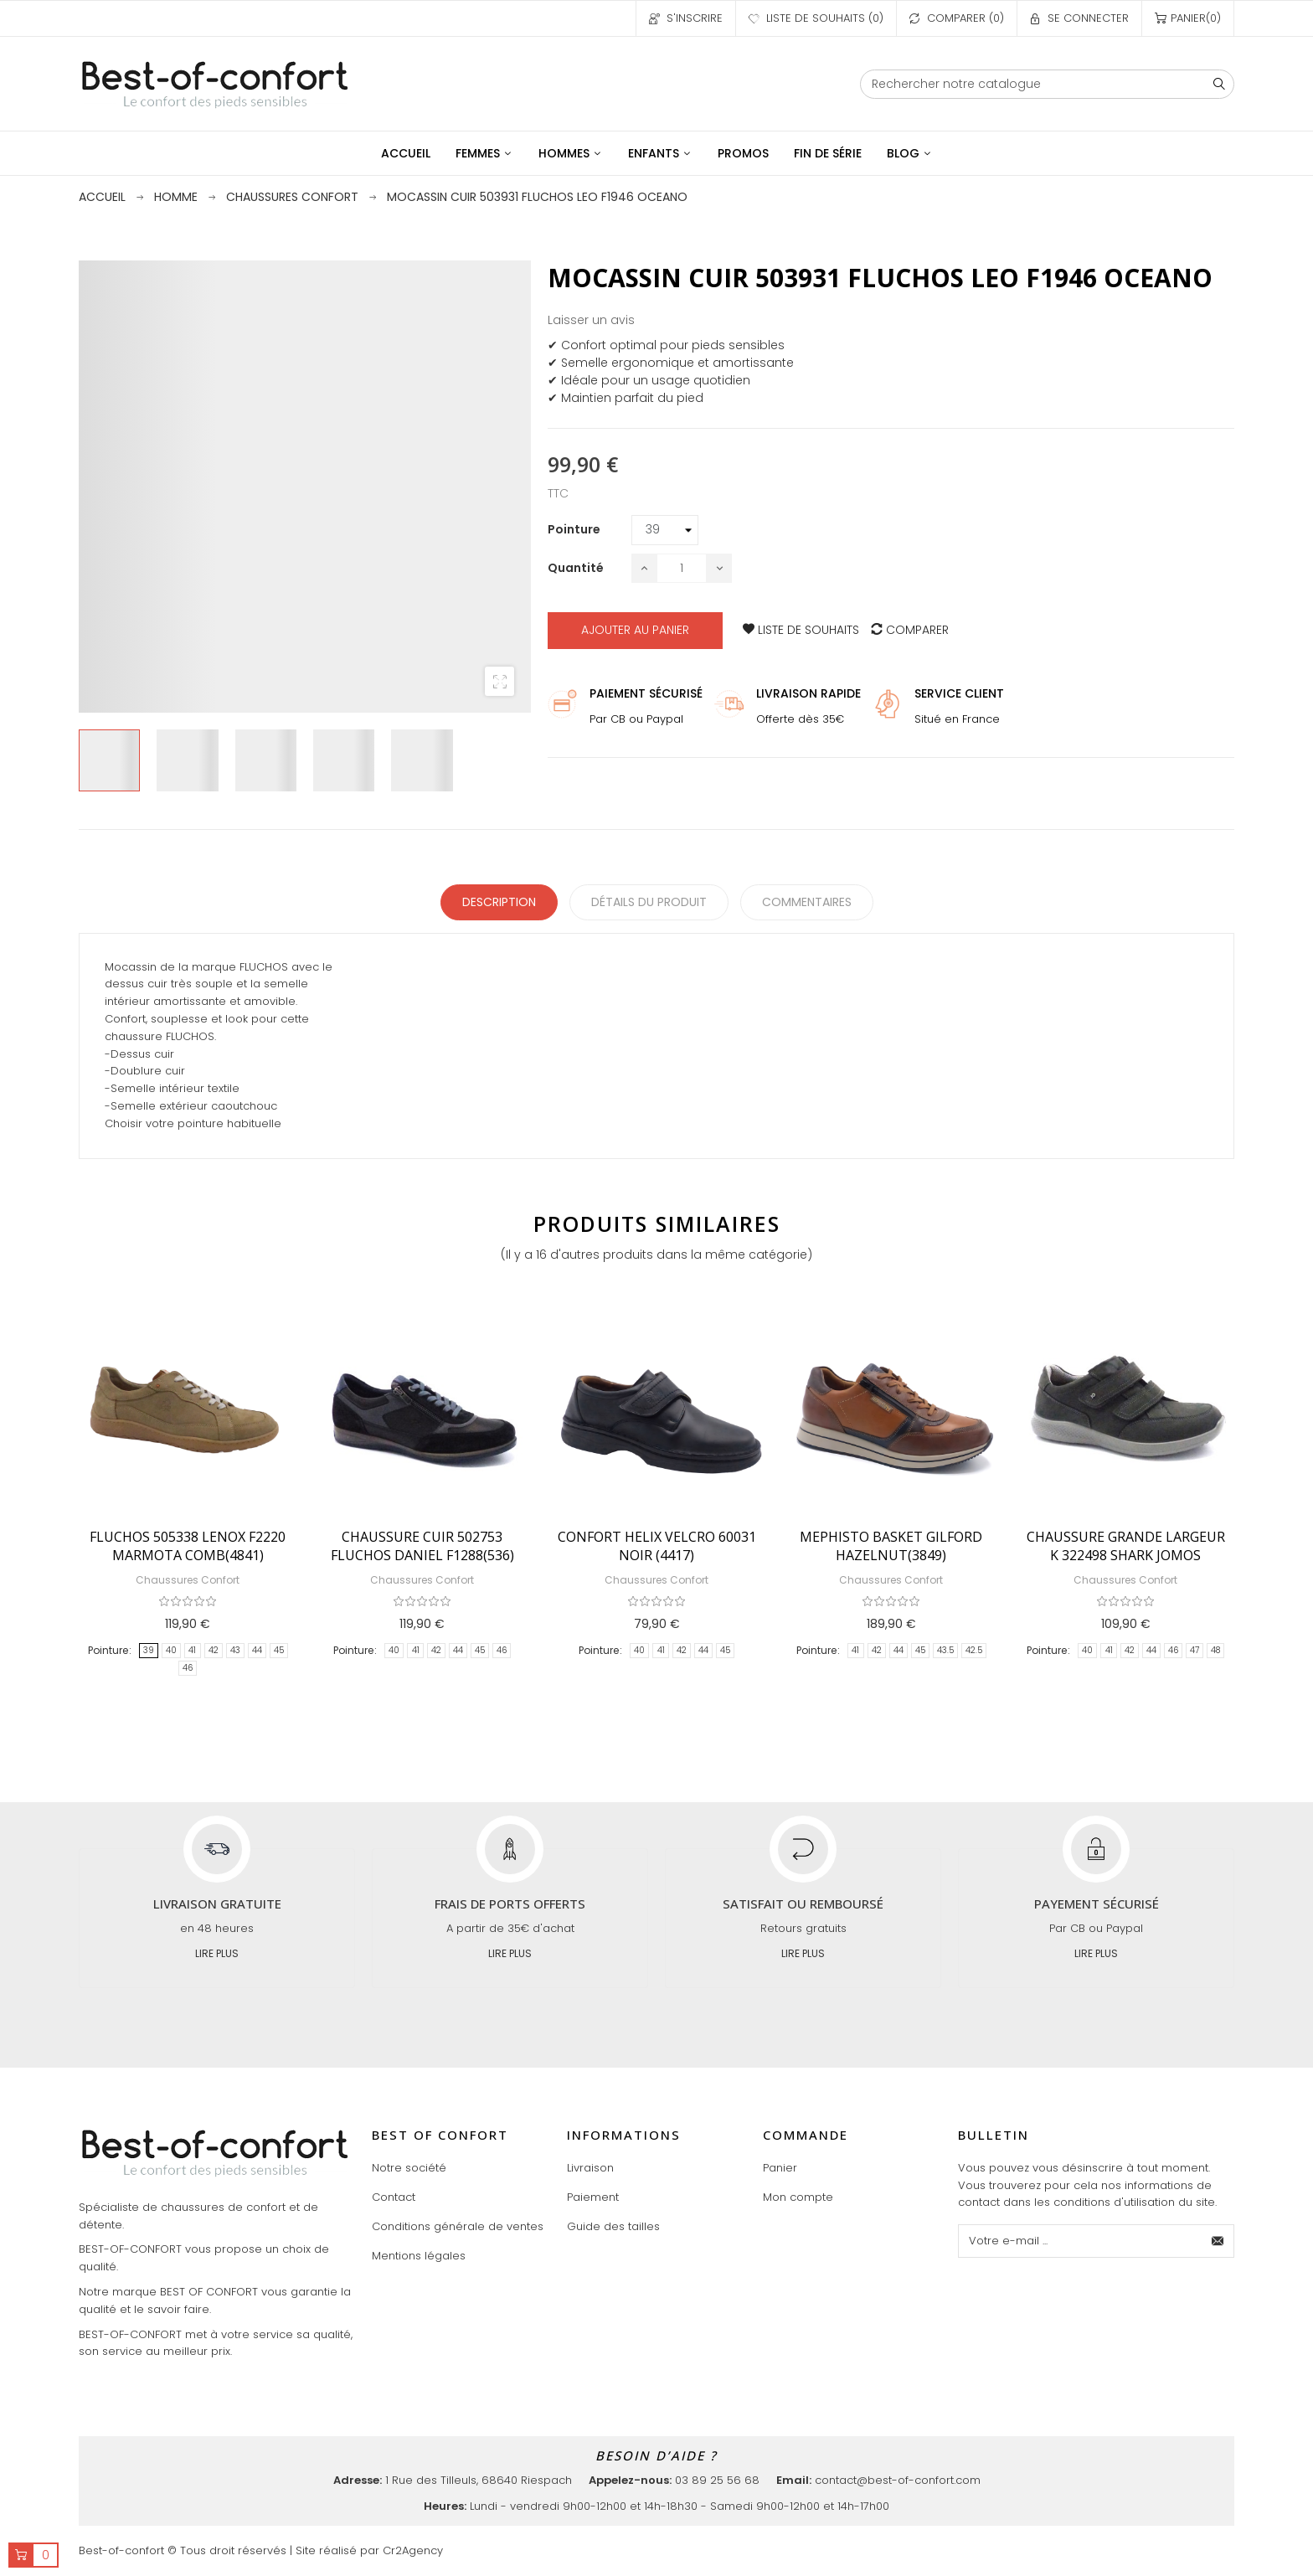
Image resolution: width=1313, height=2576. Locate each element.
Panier (780, 2168)
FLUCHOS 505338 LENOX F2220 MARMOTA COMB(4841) (188, 1546)
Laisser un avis (591, 320)
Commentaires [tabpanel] (807, 902)
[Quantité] (681, 568)
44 (257, 1650)
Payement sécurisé (1096, 1903)
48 (1215, 1650)
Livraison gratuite (217, 1903)
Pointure (108, 1650)
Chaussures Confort (187, 1580)
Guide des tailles (613, 2226)
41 (192, 1650)
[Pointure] (664, 530)
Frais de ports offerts (510, 1903)
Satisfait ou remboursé (803, 1903)
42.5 (973, 1650)
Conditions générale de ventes (457, 2226)
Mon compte (798, 2197)
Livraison (590, 2168)
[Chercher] (1047, 84)
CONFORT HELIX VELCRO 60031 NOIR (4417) (657, 1546)
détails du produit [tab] (649, 902)
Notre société (409, 2168)
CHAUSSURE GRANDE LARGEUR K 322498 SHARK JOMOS (1126, 1546)
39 (148, 1650)
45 (279, 1650)
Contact (393, 2197)
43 (235, 1650)
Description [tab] (499, 902)
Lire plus (217, 1953)
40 (171, 1650)
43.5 (945, 1650)
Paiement (593, 2197)
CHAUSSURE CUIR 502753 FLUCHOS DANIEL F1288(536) (422, 1546)
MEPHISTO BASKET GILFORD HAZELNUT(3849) (891, 1546)
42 (214, 1650)
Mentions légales (419, 2256)
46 (188, 1668)
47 (1194, 1650)
